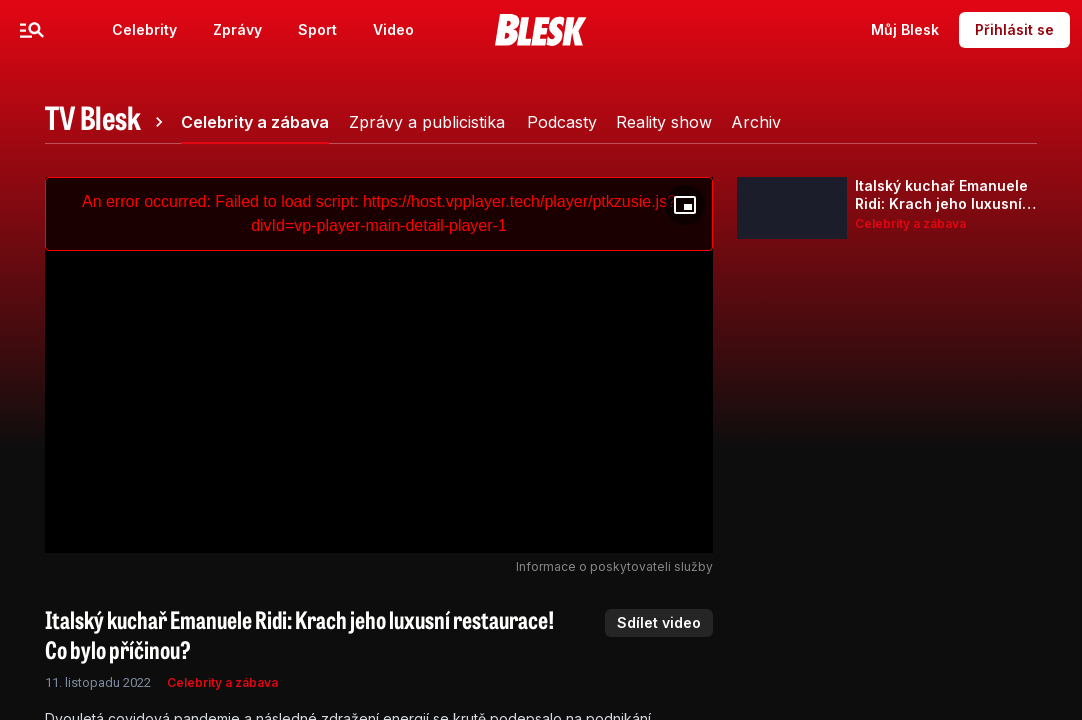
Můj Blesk (905, 29)
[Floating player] (685, 205)
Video (393, 29)
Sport (317, 29)
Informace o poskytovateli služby (614, 566)
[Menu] (32, 30)
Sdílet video (659, 622)
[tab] (107, 122)
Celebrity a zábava (222, 682)
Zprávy (237, 29)
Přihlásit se (1014, 29)
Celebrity (144, 29)
